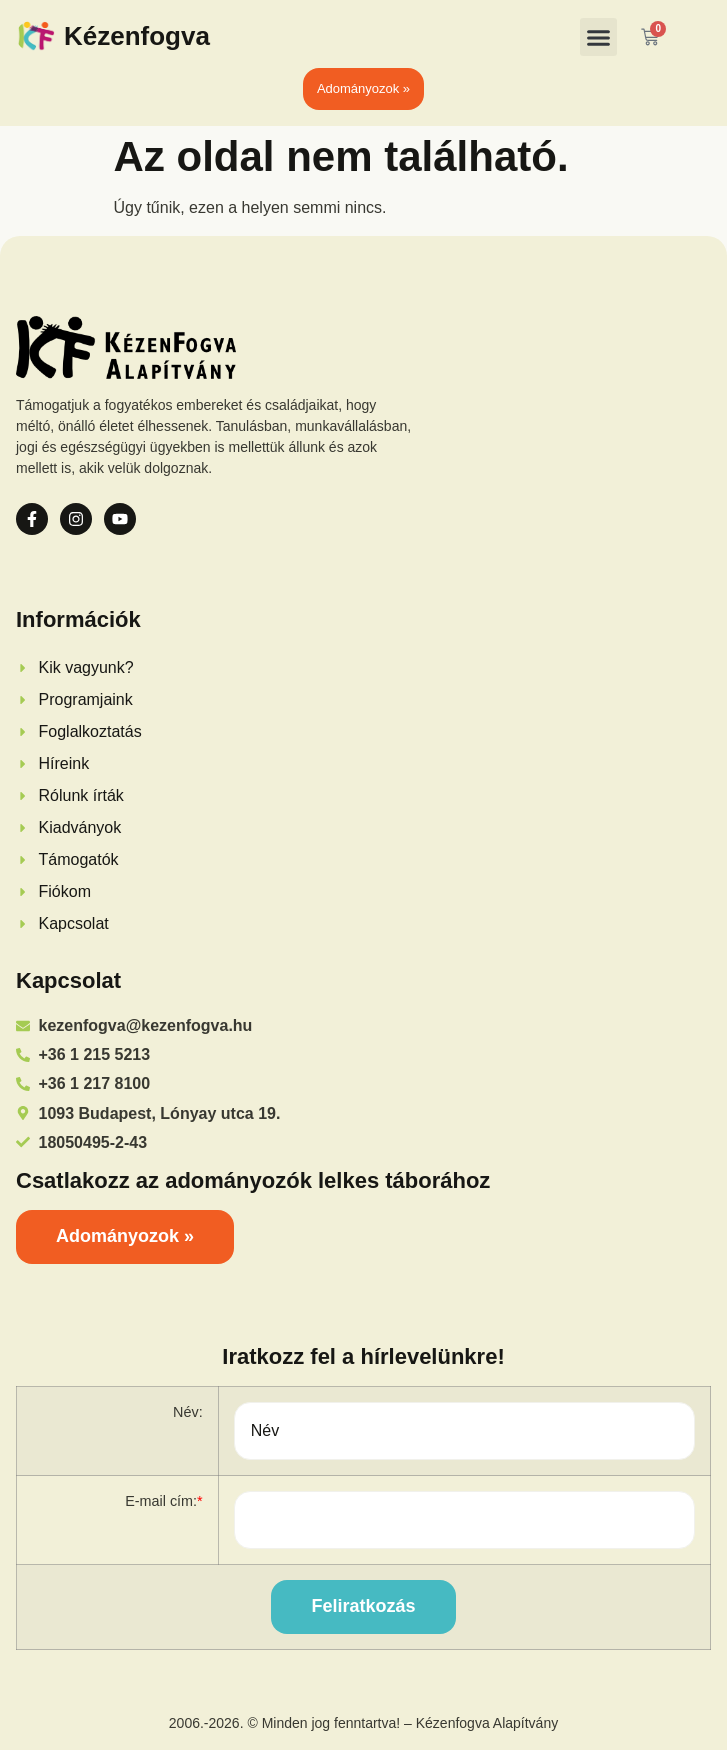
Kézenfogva (137, 36)
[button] (599, 37)
